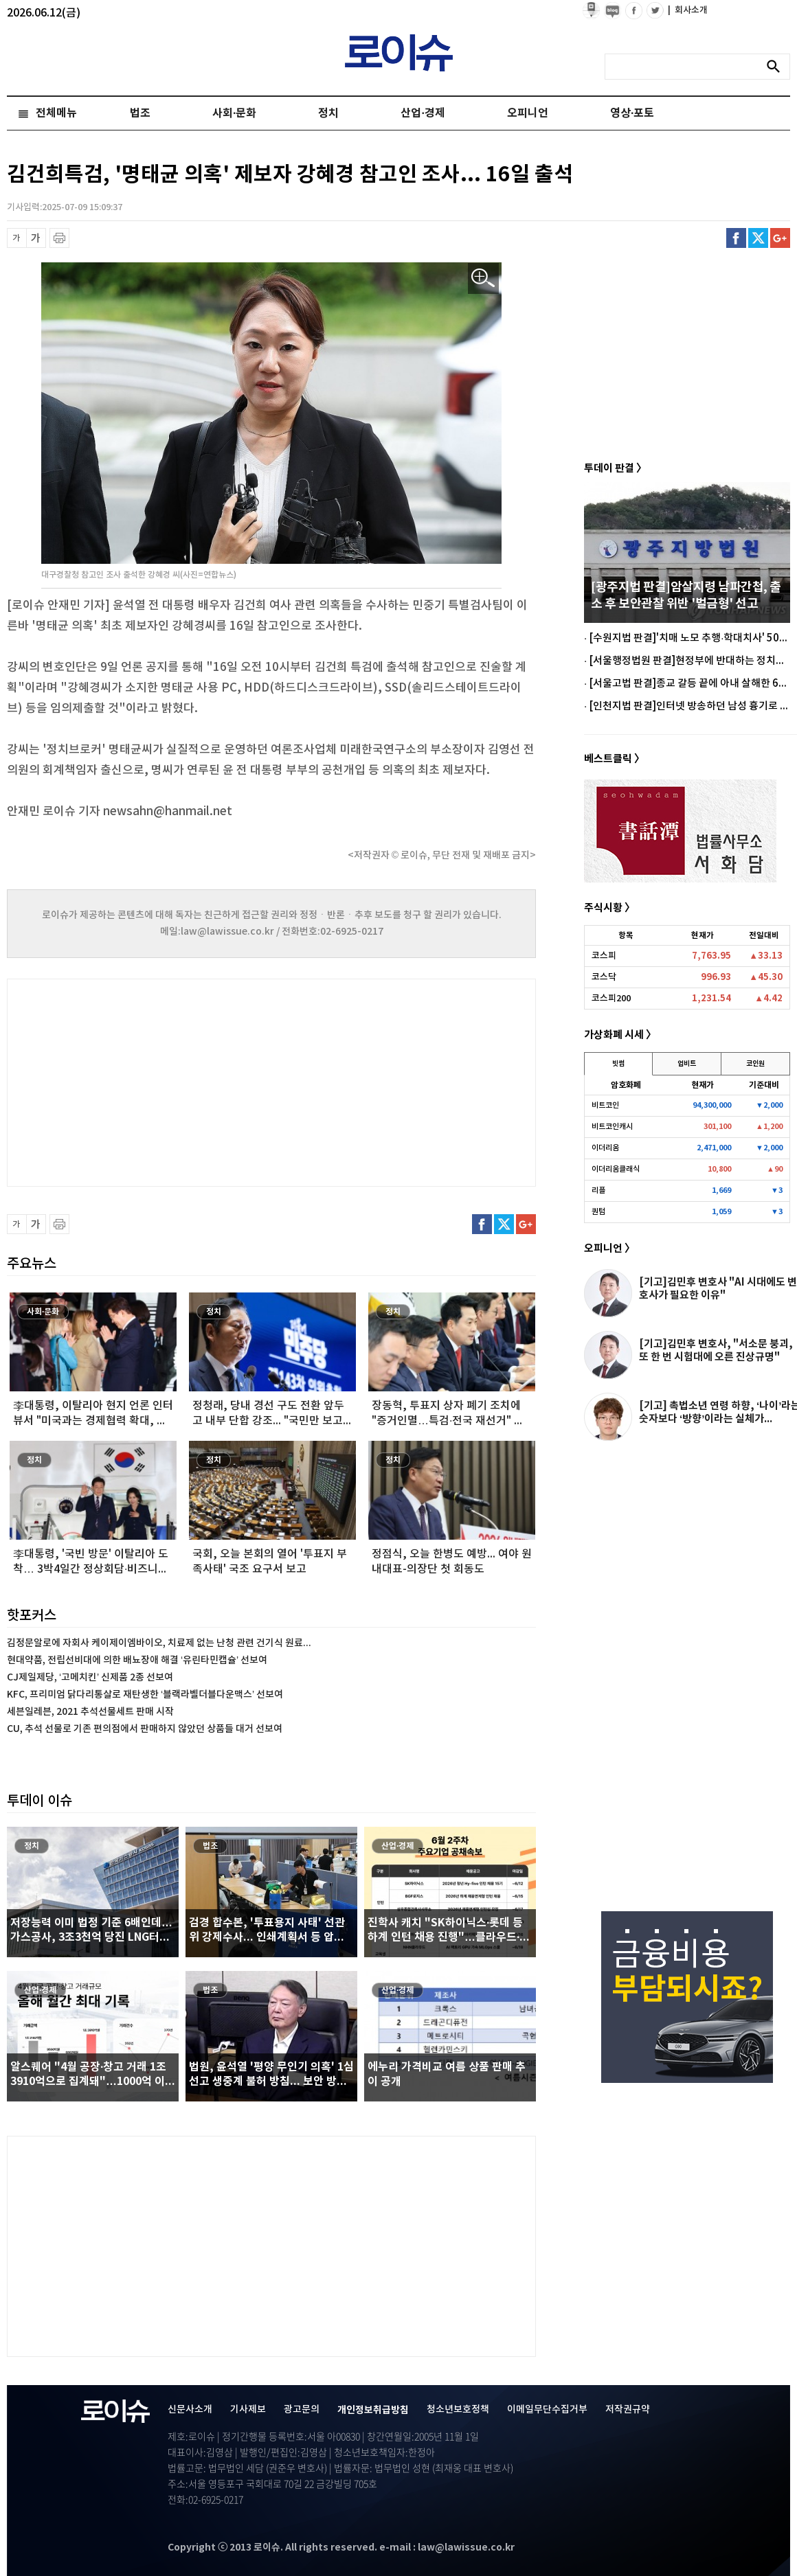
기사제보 (248, 2409)
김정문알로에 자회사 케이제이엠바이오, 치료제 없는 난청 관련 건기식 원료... (159, 1643)
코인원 (755, 1064)
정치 (328, 113)
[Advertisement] (144, 1081)
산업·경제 (423, 113)
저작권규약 (627, 2409)
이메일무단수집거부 (547, 2409)
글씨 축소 (17, 238)
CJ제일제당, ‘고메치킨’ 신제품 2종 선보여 (90, 1677)
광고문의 (301, 2409)
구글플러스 (780, 238)
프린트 (59, 238)
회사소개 (688, 10)
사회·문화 (234, 113)
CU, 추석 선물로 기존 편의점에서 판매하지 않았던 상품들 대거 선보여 (144, 1729)
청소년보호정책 (458, 2409)
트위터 (758, 238)
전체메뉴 (56, 113)
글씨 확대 (36, 238)
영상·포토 (632, 113)
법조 (140, 113)
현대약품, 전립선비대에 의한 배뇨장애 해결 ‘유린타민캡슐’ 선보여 (137, 1660)
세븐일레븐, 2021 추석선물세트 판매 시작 (90, 1712)
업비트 (686, 1064)
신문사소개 (190, 2409)
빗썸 (618, 1064)
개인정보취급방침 (373, 2410)
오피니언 (527, 113)
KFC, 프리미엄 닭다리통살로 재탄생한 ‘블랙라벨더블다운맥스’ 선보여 (145, 1694)
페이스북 (736, 238)
